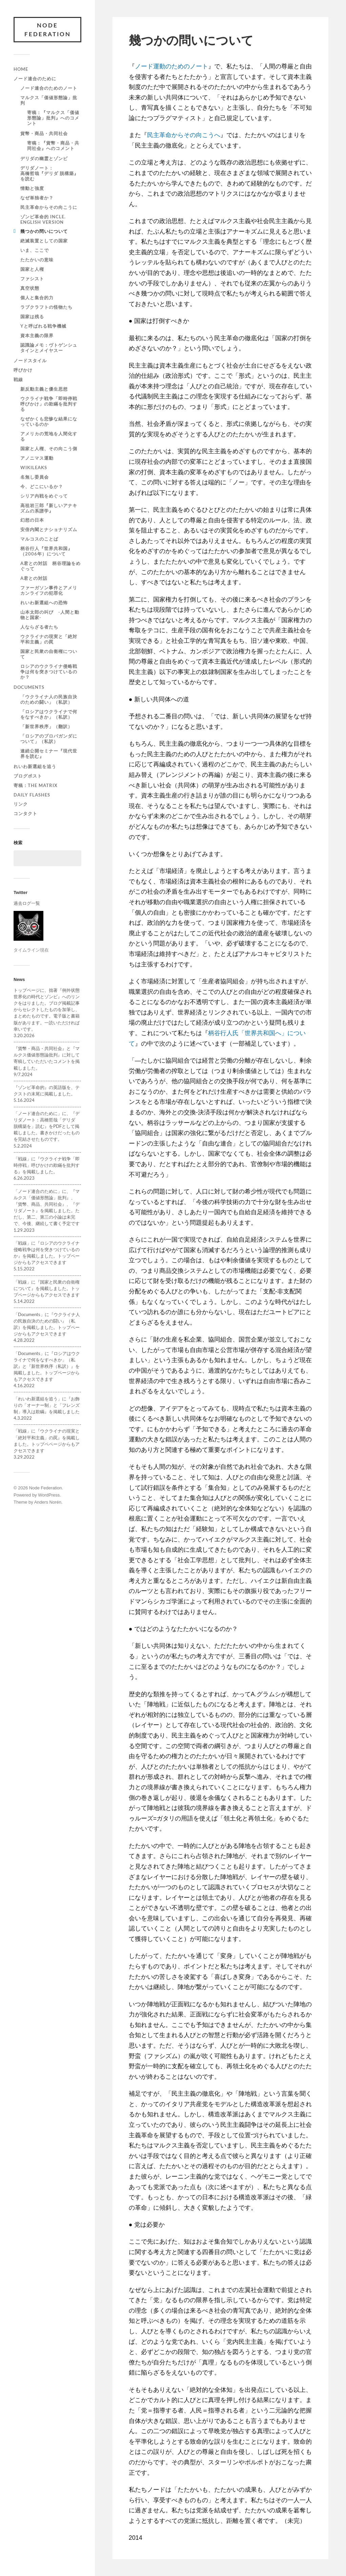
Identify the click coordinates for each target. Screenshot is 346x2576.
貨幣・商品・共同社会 (44, 133)
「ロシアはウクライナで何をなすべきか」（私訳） (48, 714)
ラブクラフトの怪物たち (46, 307)
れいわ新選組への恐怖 (44, 602)
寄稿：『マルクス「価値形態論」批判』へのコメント (53, 118)
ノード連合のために (35, 78)
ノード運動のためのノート (171, 66)
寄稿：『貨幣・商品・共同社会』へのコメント (53, 145)
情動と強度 (32, 188)
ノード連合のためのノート (48, 88)
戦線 (18, 379)
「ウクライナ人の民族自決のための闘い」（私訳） (48, 699)
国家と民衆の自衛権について (48, 654)
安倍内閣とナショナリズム (48, 529)
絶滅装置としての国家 (44, 240)
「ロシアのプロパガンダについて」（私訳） (48, 738)
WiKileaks (33, 467)
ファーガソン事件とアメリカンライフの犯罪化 (48, 590)
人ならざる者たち (39, 627)
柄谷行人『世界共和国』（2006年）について (46, 551)
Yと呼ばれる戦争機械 (43, 326)
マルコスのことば (39, 539)
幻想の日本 (32, 520)
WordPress (49, 1495)
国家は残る (32, 316)
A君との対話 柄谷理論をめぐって (50, 566)
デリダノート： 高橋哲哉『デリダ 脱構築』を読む (63, 173)
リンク (21, 804)
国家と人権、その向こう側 (48, 448)
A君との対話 (33, 578)
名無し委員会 (34, 477)
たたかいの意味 (37, 259)
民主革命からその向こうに (48, 207)
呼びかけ (23, 370)
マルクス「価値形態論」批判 (48, 100)
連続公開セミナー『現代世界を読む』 (48, 753)
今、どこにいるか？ (41, 486)
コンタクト (25, 813)
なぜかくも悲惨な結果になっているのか (48, 421)
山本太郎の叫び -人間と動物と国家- (49, 614)
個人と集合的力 (37, 297)
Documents (29, 687)
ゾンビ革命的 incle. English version (43, 219)
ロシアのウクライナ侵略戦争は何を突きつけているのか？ (48, 671)
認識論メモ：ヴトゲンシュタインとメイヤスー (48, 347)
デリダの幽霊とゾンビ (44, 158)
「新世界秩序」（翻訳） (46, 726)
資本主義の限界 (37, 335)
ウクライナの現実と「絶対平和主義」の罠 (48, 639)
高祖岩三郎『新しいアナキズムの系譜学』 (48, 508)
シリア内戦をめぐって (44, 496)
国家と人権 (32, 269)
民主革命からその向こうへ (183, 135)
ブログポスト (28, 776)
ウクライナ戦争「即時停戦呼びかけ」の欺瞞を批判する (48, 404)
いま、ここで (34, 250)
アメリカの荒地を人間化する (48, 436)
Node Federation (47, 30)
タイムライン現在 (31, 950)
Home (21, 69)
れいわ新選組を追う (35, 766)
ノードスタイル (30, 360)
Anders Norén (47, 1502)
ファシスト (32, 278)
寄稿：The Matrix (36, 785)
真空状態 (29, 288)
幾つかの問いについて (44, 231)
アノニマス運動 (37, 458)
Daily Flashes (32, 795)
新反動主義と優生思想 (44, 389)
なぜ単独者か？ (37, 197)
